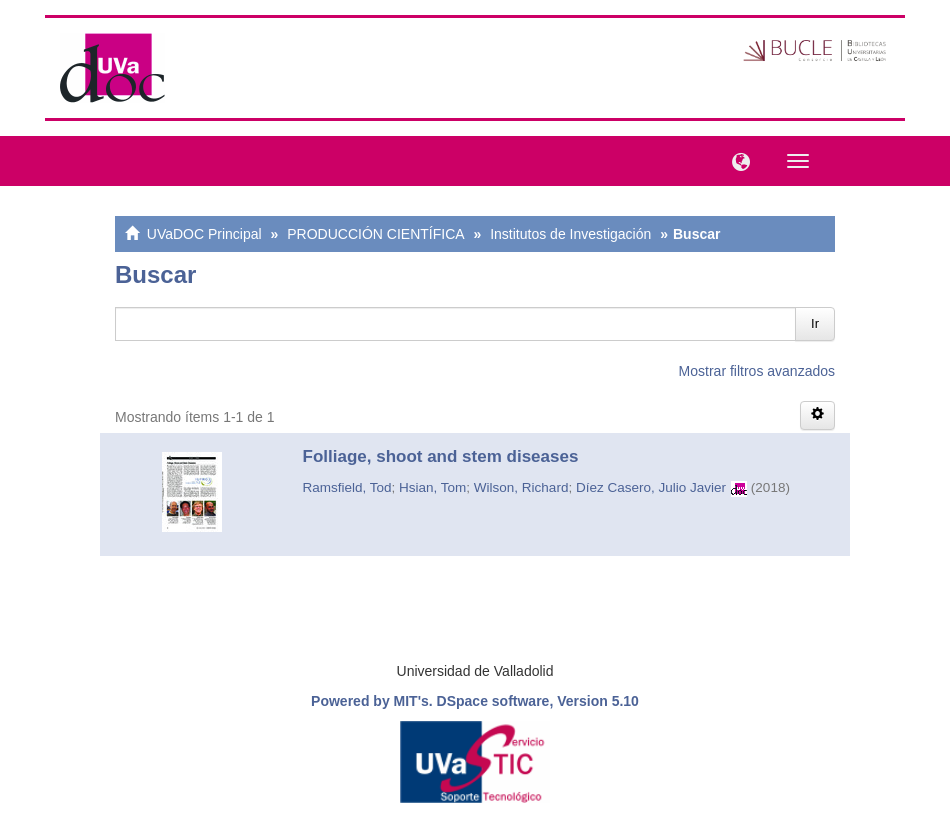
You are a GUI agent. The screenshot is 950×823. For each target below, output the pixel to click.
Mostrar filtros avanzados (757, 371)
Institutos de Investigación (570, 234)
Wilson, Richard (521, 487)
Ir (815, 323)
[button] (736, 160)
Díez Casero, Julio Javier (651, 487)
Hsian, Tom (432, 487)
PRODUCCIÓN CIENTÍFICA (375, 234)
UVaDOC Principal (204, 234)
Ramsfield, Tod (347, 487)
